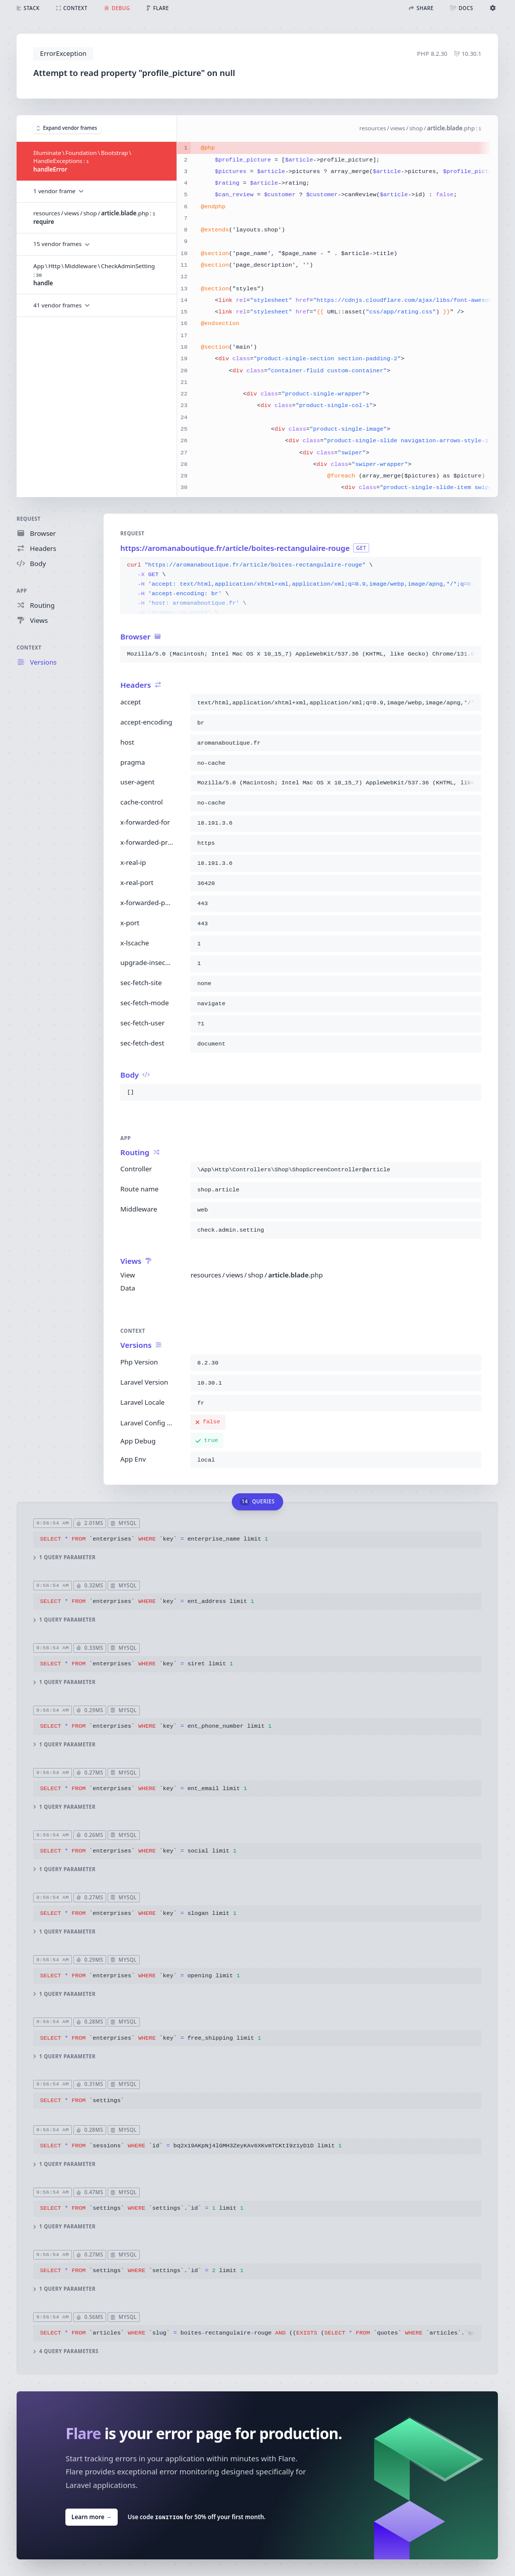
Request (29, 518)
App (22, 590)
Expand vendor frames (67, 128)
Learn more (91, 2517)
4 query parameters (66, 2351)
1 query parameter (65, 1557)
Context (29, 647)
